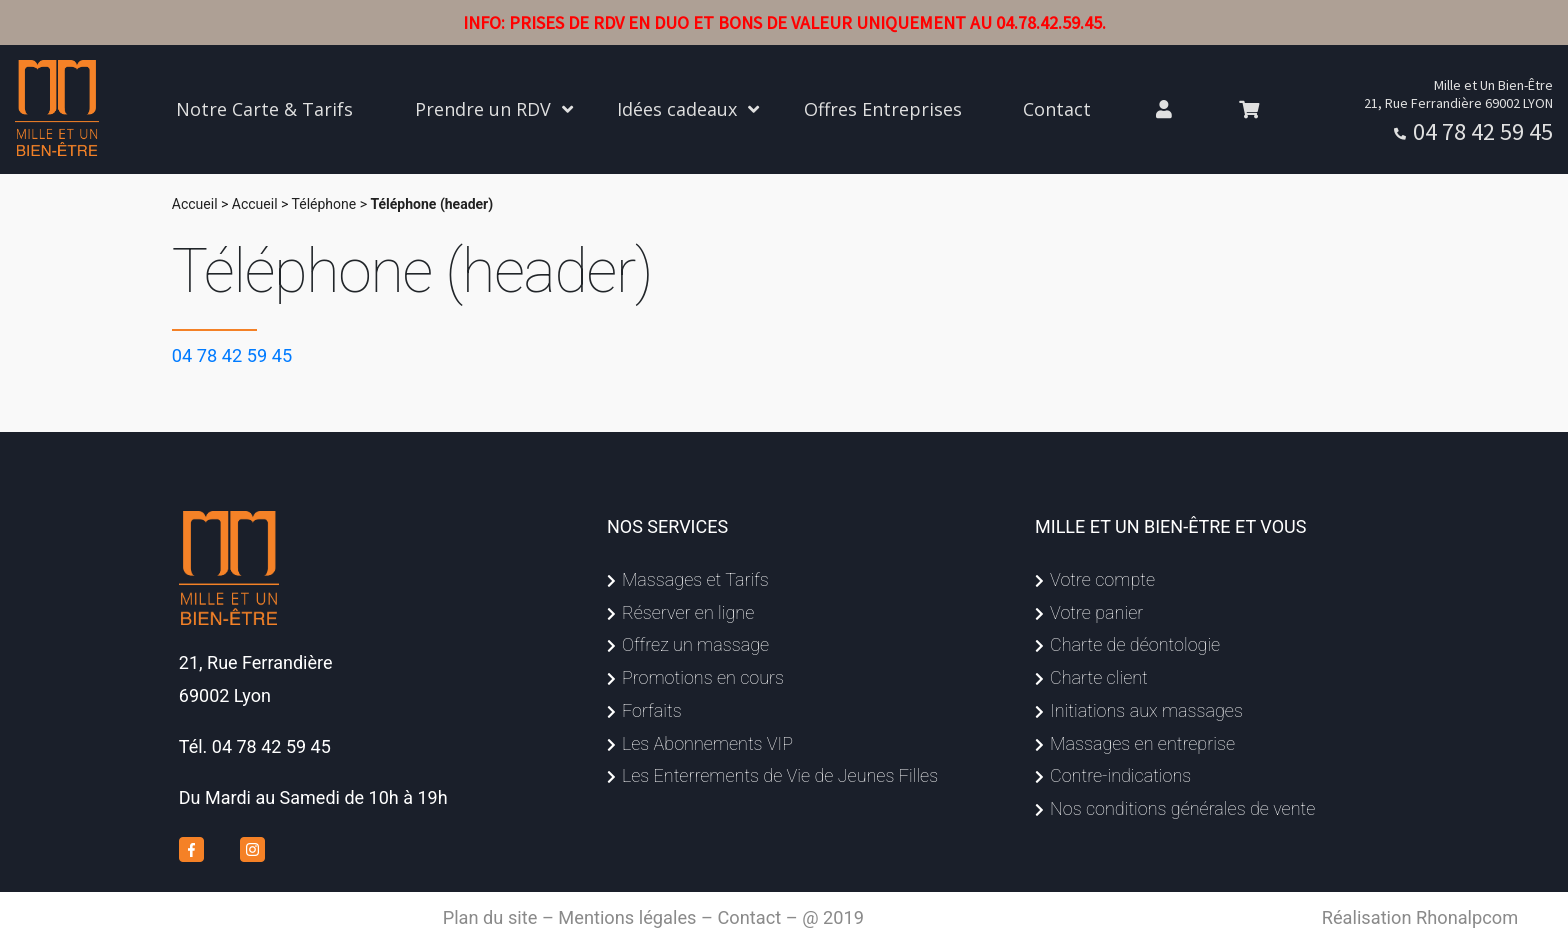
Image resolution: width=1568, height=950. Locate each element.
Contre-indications (1120, 775)
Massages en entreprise (1142, 743)
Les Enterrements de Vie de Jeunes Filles (780, 775)
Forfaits (652, 710)
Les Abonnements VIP (707, 743)
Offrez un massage (695, 644)
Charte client (1099, 677)
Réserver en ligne (688, 612)
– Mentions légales (619, 917)
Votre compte (1102, 579)
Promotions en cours (703, 677)
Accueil (195, 204)
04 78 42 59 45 (1483, 131)
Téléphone (324, 204)
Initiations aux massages (1146, 710)
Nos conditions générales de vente (1182, 808)
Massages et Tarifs (695, 579)
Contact (749, 917)
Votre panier (1096, 612)
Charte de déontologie (1135, 644)
